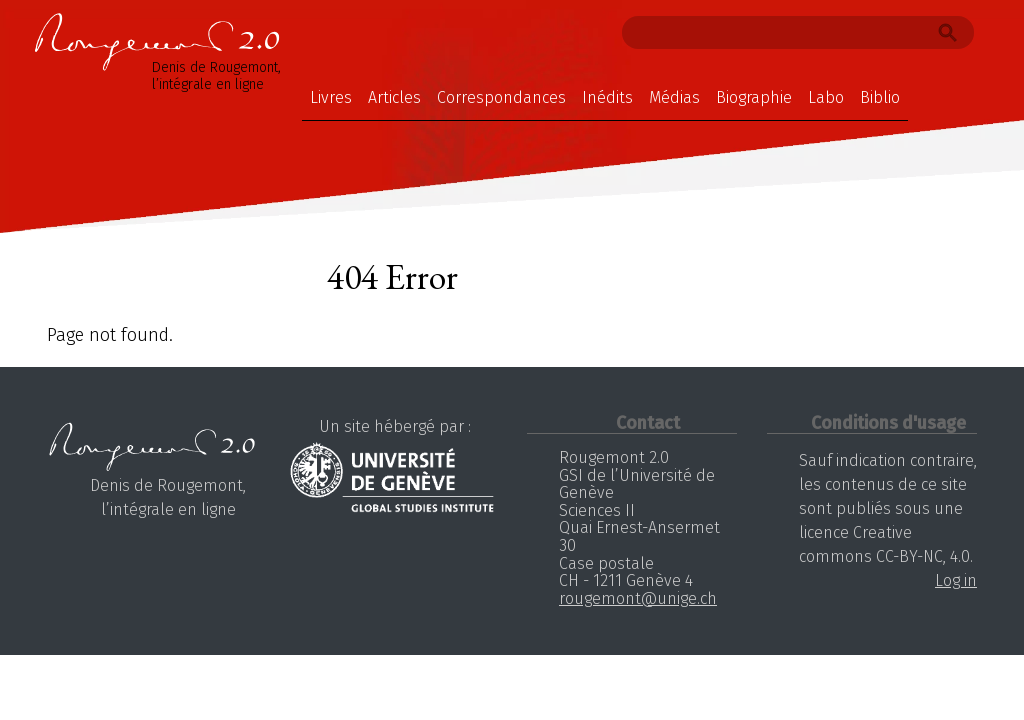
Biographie (754, 97)
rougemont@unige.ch (638, 598)
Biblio (880, 97)
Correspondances (501, 97)
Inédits (607, 97)
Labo (826, 97)
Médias (674, 97)
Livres (331, 97)
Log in (956, 580)
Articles (394, 97)
